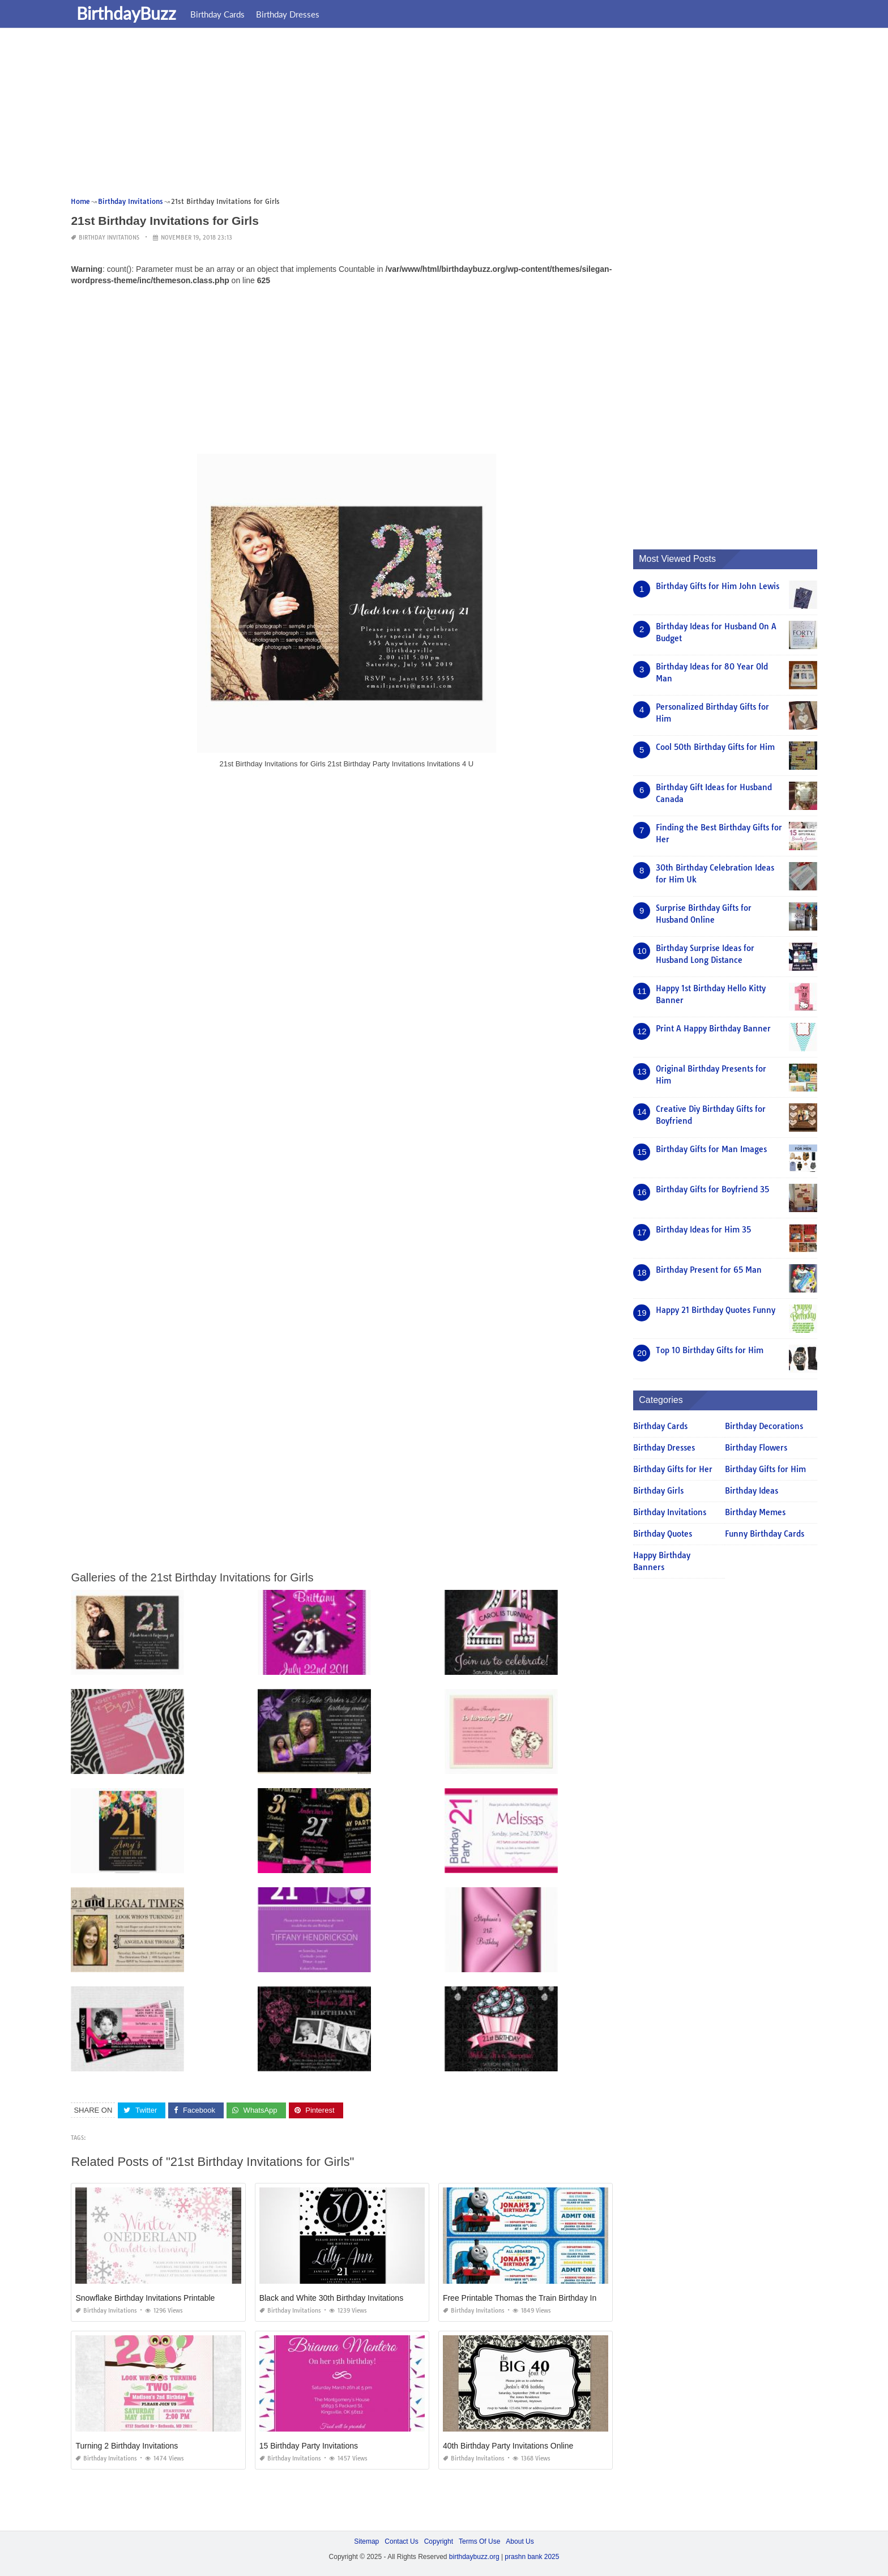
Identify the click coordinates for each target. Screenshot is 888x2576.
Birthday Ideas (751, 1491)
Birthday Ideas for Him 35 (703, 1230)
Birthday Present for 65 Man (709, 1270)
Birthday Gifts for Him (765, 1469)
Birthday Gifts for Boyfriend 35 (712, 1189)
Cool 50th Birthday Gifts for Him (715, 747)
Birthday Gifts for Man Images (711, 1149)
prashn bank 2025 (532, 2557)
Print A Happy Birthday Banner (713, 1028)
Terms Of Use (479, 2541)
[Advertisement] (410, 116)
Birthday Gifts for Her (672, 1469)
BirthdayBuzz (126, 13)
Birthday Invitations (109, 237)
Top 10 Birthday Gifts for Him (709, 1350)
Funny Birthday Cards (764, 1534)
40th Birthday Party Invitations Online (508, 2445)
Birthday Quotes (662, 1534)
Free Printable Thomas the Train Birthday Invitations (534, 2297)
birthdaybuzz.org (474, 2557)
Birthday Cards (217, 14)
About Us (519, 2541)
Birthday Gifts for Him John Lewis (717, 586)
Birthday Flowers (756, 1448)
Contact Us (401, 2541)
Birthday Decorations (764, 1426)
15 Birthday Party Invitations (308, 2445)
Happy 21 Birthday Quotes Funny (715, 1310)
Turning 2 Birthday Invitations (126, 2445)
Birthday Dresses (287, 14)
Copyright (438, 2541)
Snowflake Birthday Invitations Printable (145, 2297)
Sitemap (366, 2541)
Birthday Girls (658, 1491)
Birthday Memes (755, 1512)
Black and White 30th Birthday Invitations (331, 2297)
